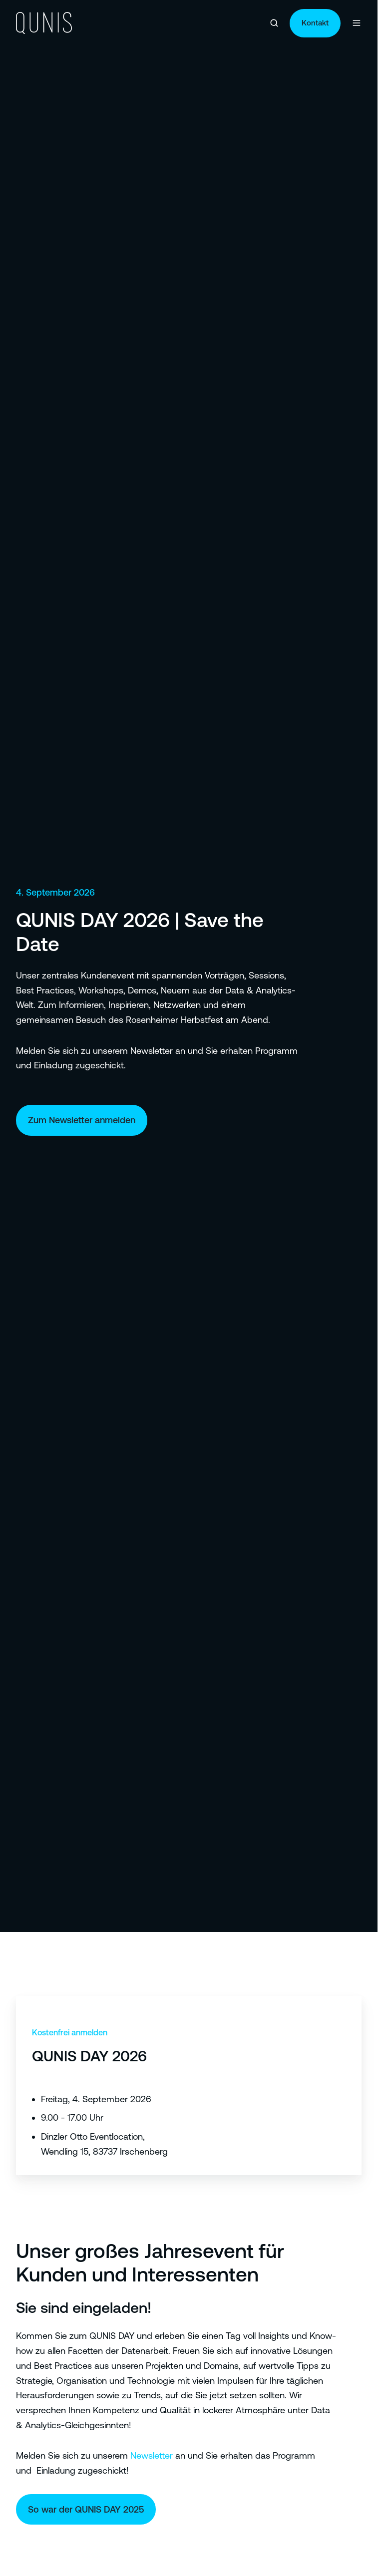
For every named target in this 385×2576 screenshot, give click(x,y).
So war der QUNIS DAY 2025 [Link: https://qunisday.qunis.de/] (86, 2509)
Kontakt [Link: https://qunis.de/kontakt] (315, 22)
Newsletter (151, 2455)
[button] (274, 23)
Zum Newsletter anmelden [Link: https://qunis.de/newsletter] (81, 1120)
